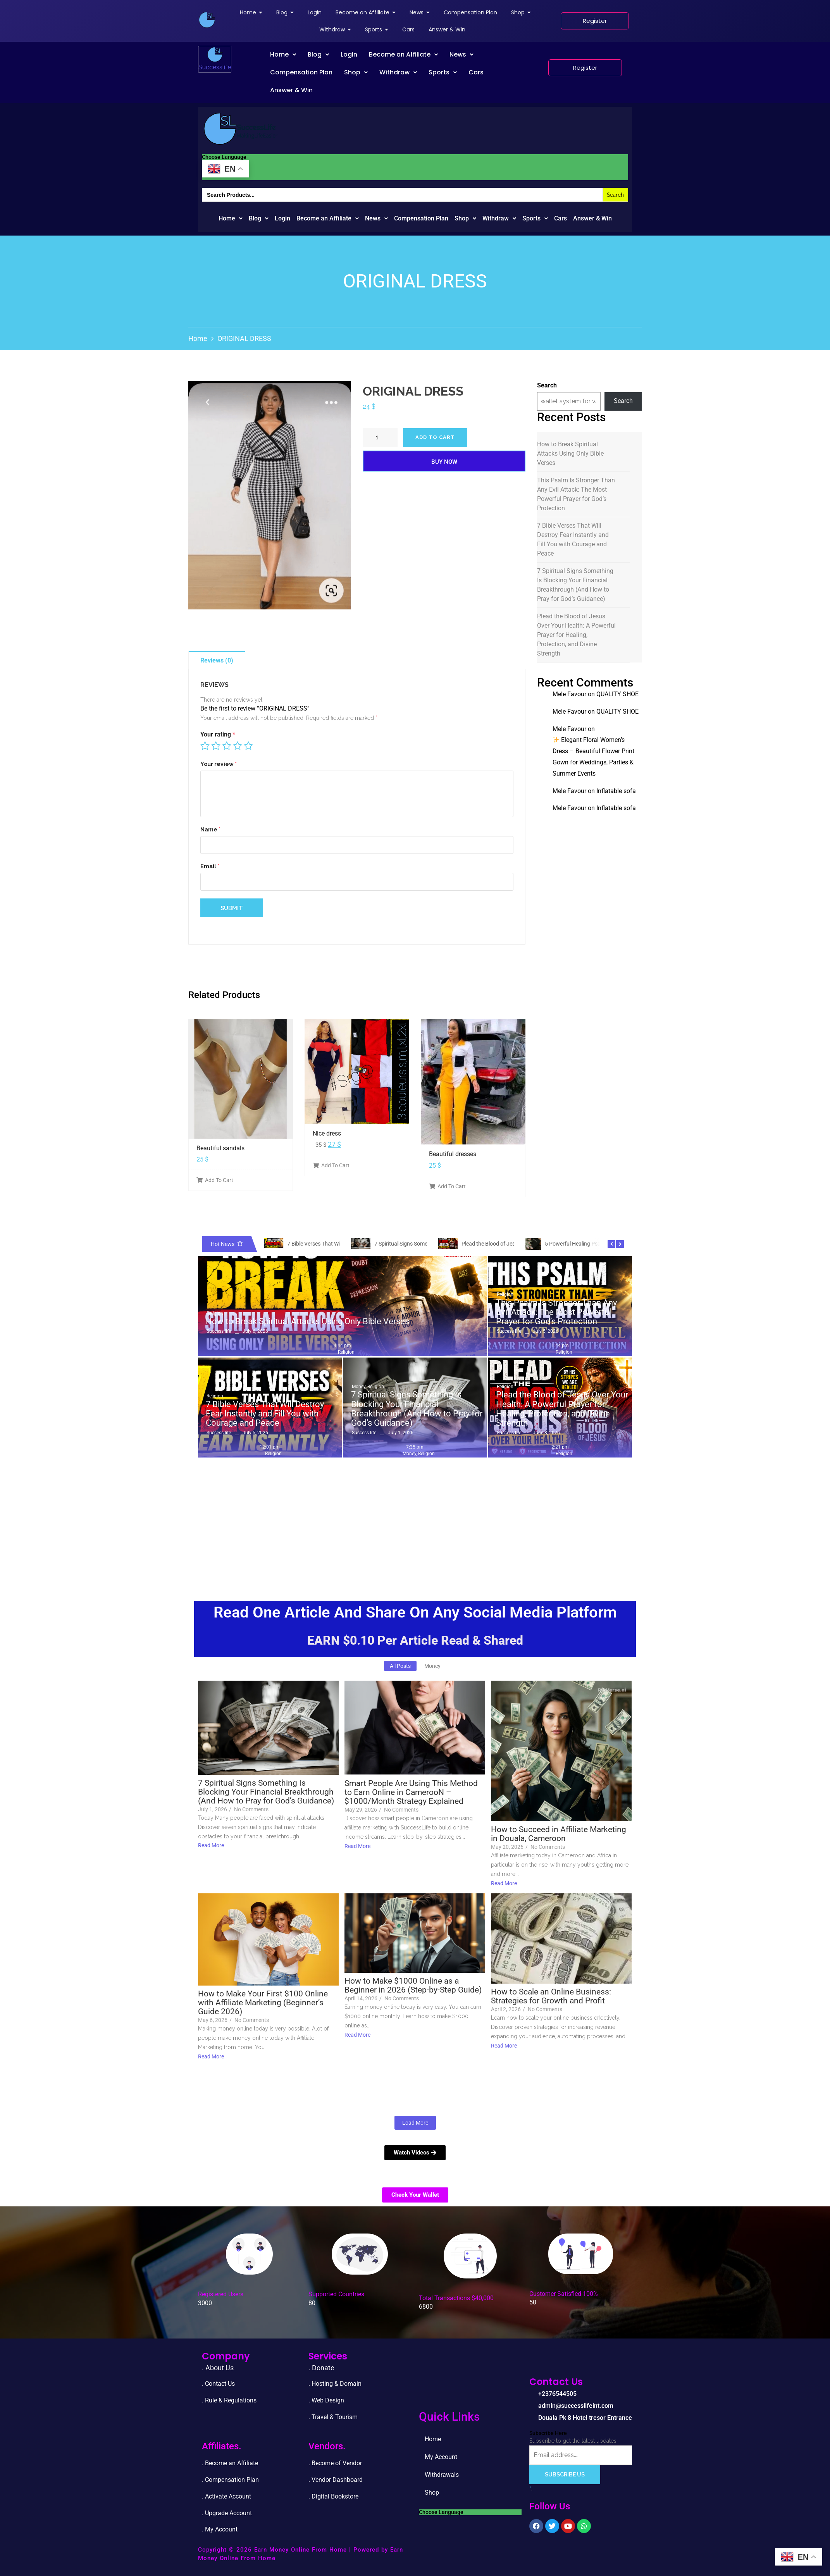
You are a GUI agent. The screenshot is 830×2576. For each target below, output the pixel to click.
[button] (283, 55)
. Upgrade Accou (224, 2513)
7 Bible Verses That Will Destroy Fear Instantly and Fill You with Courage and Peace (573, 539)
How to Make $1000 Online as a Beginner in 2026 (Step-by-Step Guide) (413, 1985)
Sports (443, 72)
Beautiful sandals (220, 1148)
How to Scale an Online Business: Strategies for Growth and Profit (551, 1996)
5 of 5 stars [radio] (248, 745)
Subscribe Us (565, 2474)
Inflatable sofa (616, 791)
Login (349, 54)
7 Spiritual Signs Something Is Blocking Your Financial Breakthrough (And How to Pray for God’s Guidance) (575, 584)
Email (209, 866)
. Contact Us (218, 2383)
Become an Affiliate (403, 54)
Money (359, 1386)
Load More (415, 2123)
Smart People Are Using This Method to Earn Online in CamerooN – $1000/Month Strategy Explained (411, 1792)
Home (283, 54)
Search (547, 385)
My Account (469, 2457)
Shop (356, 72)
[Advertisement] (415, 1519)
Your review (218, 764)
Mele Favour (569, 694)
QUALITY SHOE (617, 694)
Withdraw (398, 72)
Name (210, 829)
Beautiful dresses (452, 1154)
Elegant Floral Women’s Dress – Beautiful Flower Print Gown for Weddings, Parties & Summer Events (593, 756)
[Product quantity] (380, 437)
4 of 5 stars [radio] (237, 745)
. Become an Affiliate (230, 2463)
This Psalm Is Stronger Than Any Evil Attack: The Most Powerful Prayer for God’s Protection (576, 494)
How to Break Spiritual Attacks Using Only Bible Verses (570, 453)
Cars (476, 72)
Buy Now (444, 461)
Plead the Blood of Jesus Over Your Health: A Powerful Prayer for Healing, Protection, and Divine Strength (576, 635)
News (461, 54)
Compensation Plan (301, 72)
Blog (318, 54)
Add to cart (435, 437)
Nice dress (327, 1133)
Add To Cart (214, 1180)
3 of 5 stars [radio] (226, 745)
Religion (215, 1313)
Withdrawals (442, 2474)
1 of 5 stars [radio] (205, 745)
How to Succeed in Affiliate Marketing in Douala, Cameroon (558, 1834)
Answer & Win (291, 90)
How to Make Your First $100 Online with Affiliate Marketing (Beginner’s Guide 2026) (263, 2002)
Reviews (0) (216, 660)
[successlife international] (207, 20)
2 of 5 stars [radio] (215, 745)
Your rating (217, 734)
